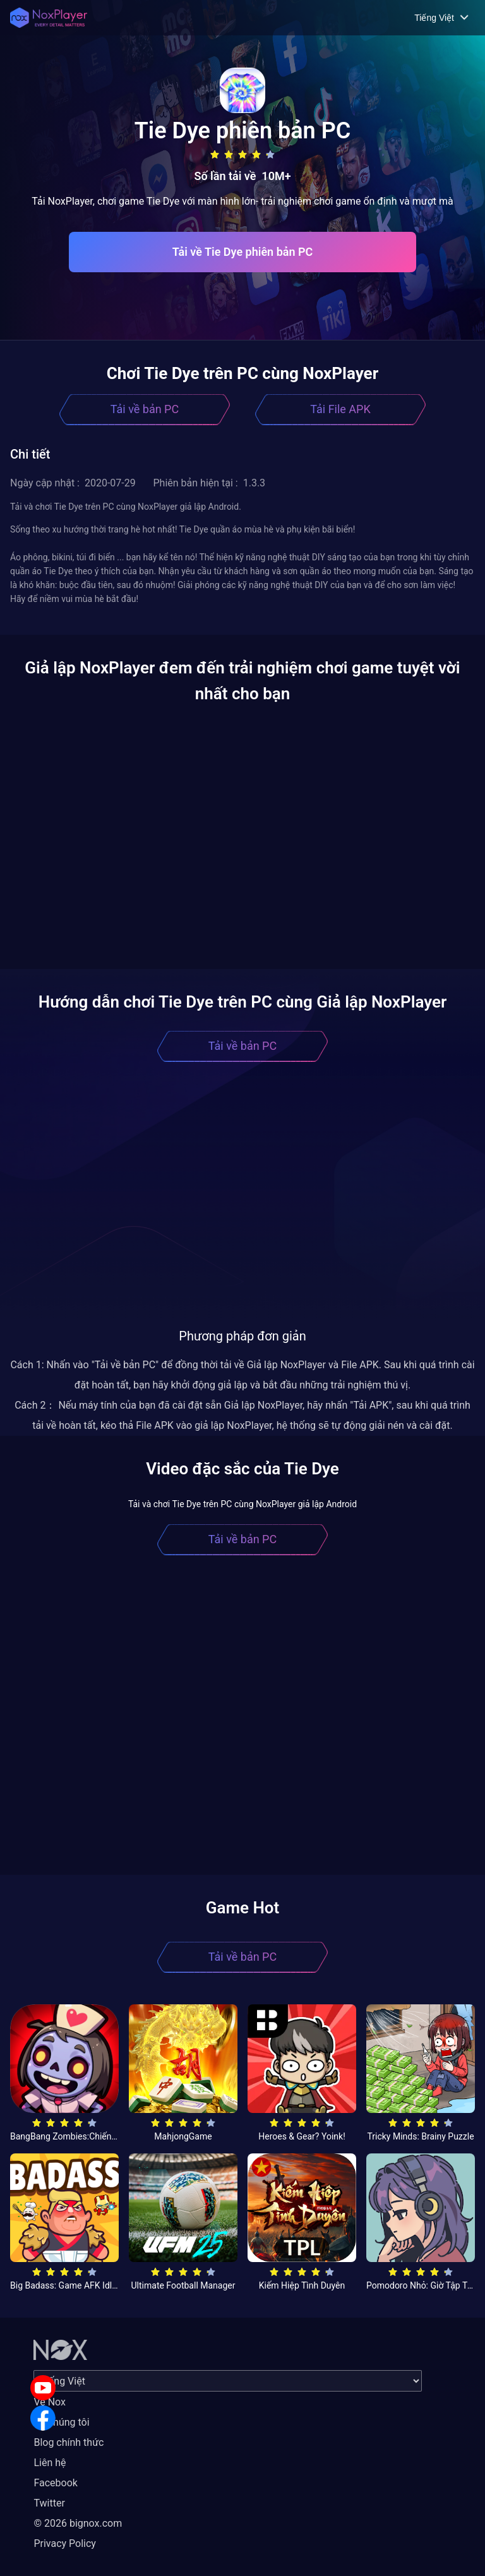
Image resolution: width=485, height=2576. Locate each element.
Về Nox (49, 2402)
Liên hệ (49, 2463)
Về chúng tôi (61, 2422)
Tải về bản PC (145, 409)
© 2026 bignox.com (77, 2523)
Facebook (55, 2483)
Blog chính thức (68, 2442)
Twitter (48, 2503)
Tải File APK (340, 409)
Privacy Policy (64, 2543)
